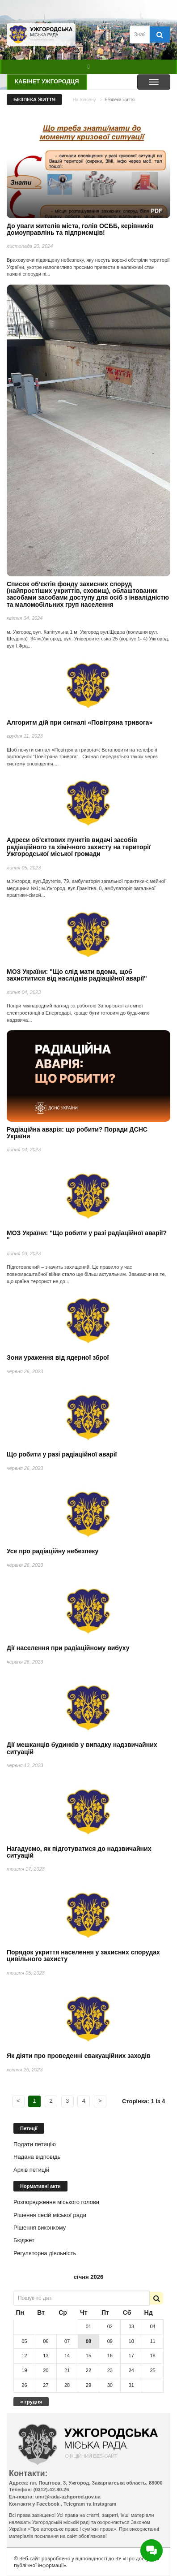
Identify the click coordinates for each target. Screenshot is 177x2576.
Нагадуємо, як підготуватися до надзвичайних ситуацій (79, 1852)
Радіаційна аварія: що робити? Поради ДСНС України (77, 1133)
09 (110, 2341)
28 (67, 2385)
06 (45, 2341)
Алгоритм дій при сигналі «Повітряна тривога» (79, 722)
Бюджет (23, 2240)
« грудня (31, 2401)
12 (24, 2355)
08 (88, 2341)
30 (110, 2385)
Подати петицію (34, 2144)
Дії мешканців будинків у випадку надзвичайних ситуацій (82, 1748)
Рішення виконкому (39, 2227)
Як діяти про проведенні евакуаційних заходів (79, 2055)
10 (131, 2341)
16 (110, 2355)
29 (88, 2385)
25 (152, 2370)
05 (24, 2341)
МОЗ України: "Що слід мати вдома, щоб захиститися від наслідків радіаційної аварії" (77, 975)
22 (88, 2370)
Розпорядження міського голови (56, 2202)
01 (88, 2326)
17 (131, 2355)
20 (45, 2370)
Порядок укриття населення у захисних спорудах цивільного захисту (83, 1955)
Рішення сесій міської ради (49, 2215)
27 (45, 2385)
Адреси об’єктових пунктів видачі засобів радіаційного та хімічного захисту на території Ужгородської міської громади (79, 846)
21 (67, 2370)
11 (152, 2341)
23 (110, 2370)
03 (131, 2326)
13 (45, 2355)
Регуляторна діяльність (44, 2253)
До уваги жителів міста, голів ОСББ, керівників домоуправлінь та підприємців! (80, 229)
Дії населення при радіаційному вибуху (68, 1647)
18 (152, 2355)
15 (88, 2355)
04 (152, 2326)
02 (110, 2326)
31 (131, 2385)
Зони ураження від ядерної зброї (58, 1357)
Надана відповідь (36, 2156)
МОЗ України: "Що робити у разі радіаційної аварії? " (87, 1236)
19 (24, 2370)
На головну (84, 99)
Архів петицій (31, 2169)
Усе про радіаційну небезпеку (52, 1551)
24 (131, 2370)
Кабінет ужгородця (47, 81)
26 (24, 2385)
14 (67, 2355)
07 (67, 2341)
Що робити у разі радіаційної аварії (62, 1454)
